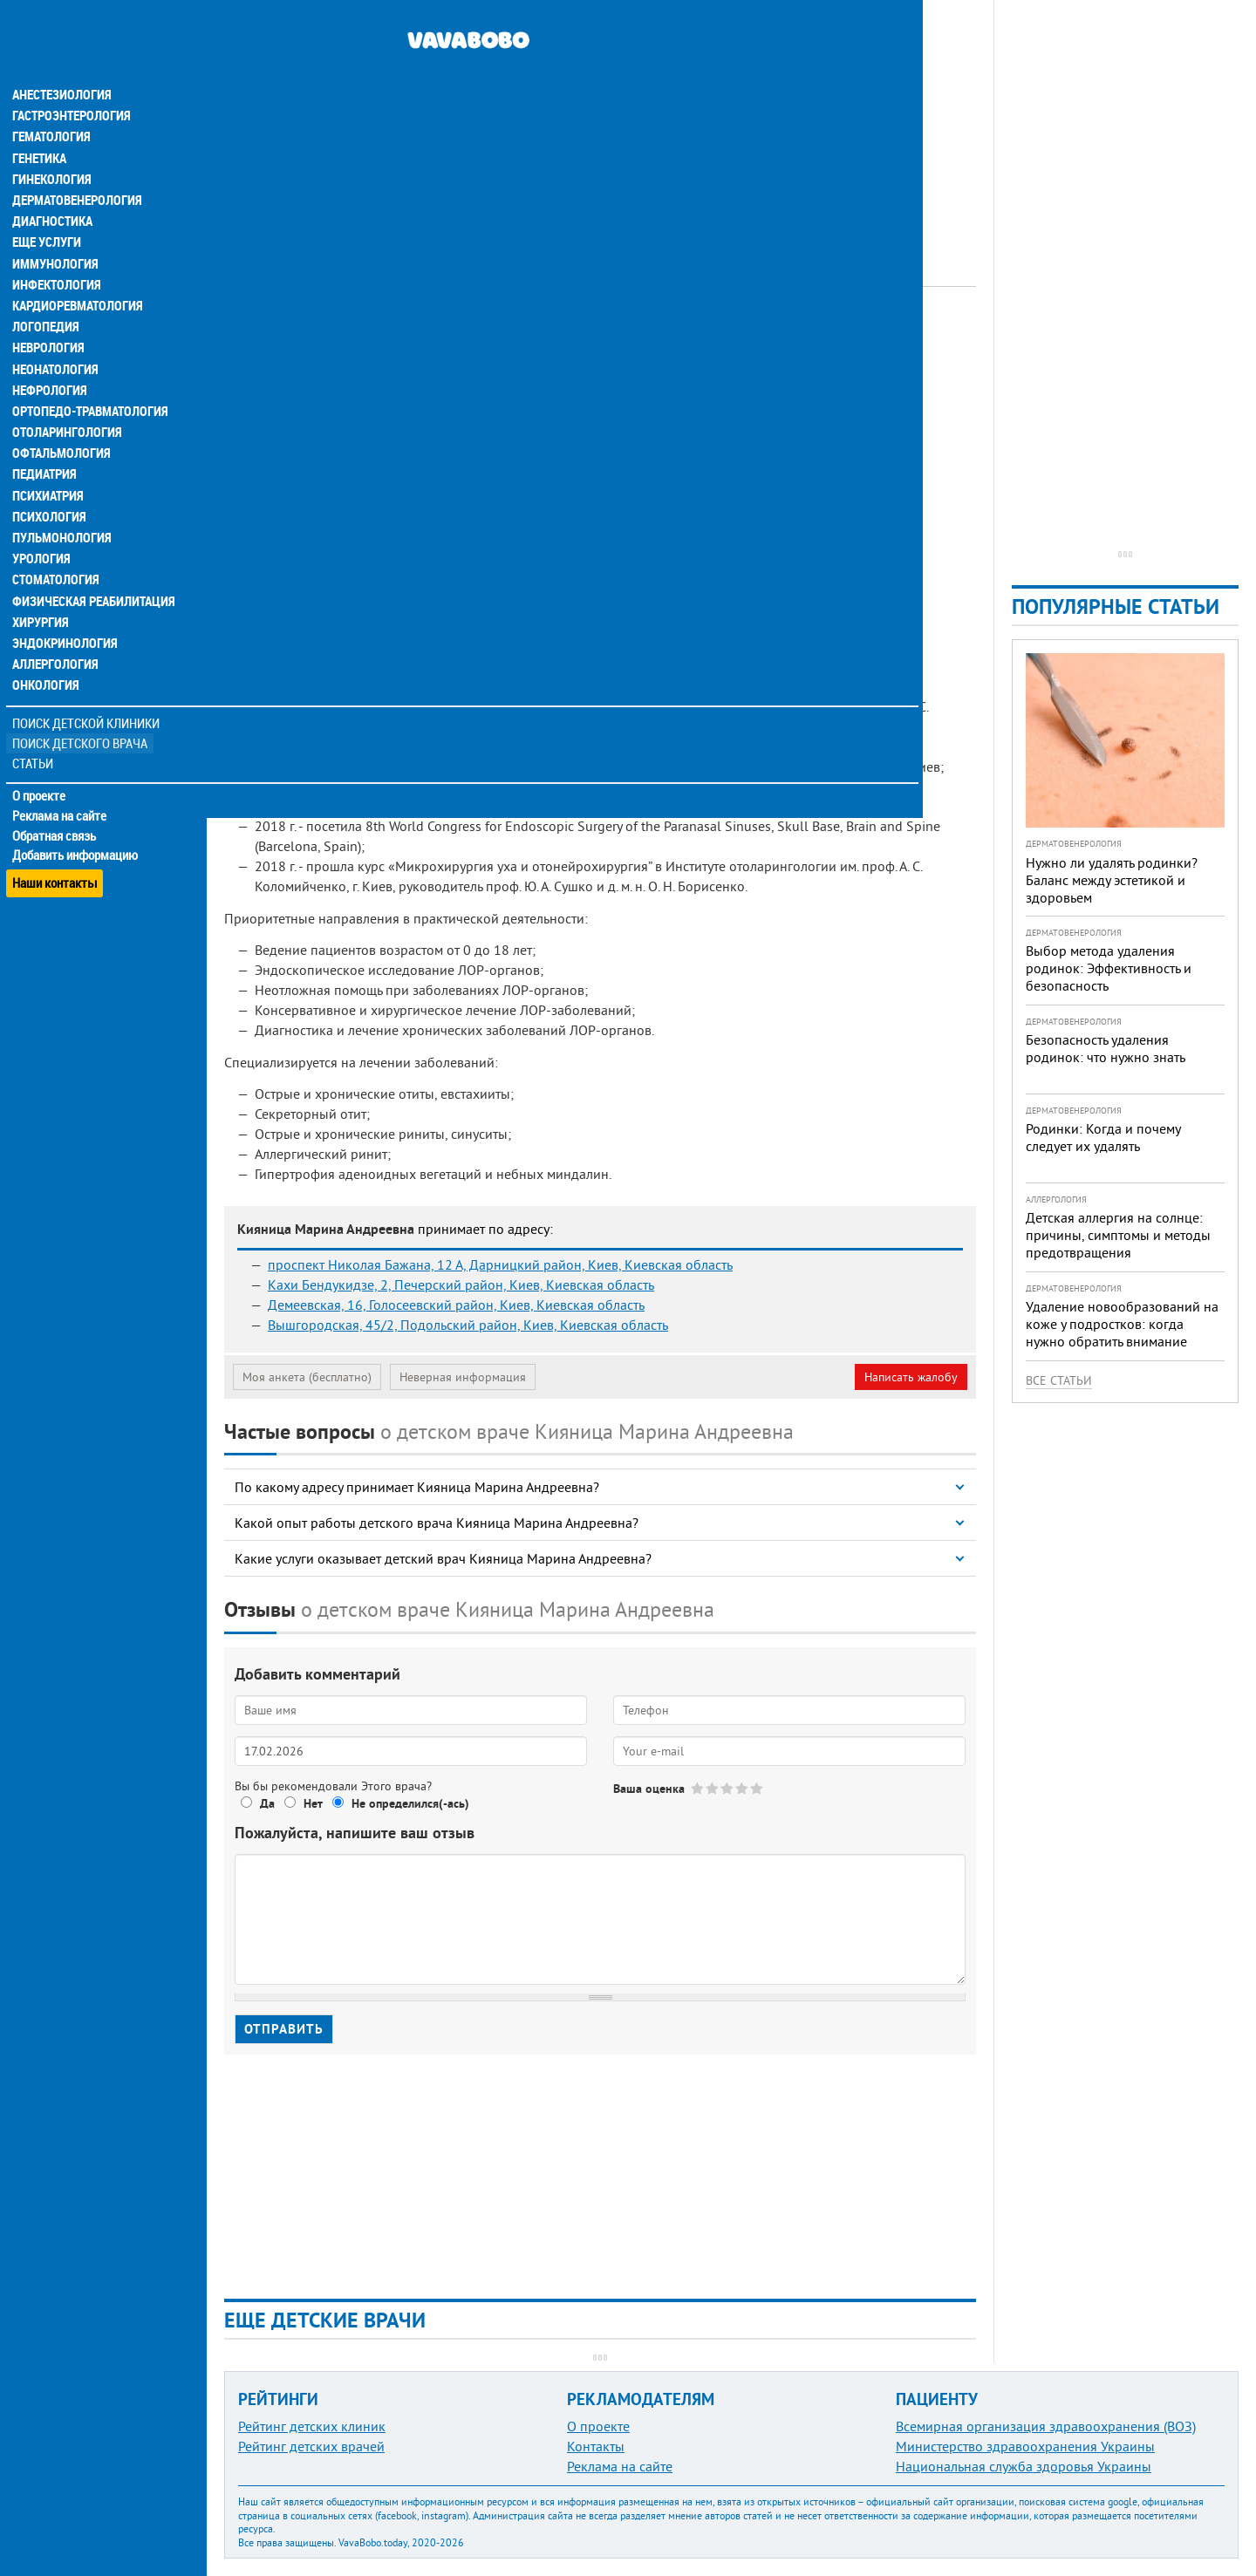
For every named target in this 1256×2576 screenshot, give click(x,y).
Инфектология (56, 251)
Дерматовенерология (76, 167)
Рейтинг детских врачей (311, 2446)
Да (267, 1803)
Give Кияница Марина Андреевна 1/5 (698, 1788)
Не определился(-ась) (410, 1803)
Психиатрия (48, 460)
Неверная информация (462, 1377)
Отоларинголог (460, 335)
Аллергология (55, 628)
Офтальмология (60, 419)
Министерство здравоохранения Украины (1025, 2446)
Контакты (596, 2446)
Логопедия (45, 293)
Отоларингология (65, 398)
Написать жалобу (911, 1377)
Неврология (48, 314)
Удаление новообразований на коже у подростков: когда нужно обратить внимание (1122, 1324)
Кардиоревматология (76, 272)
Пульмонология (60, 502)
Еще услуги (47, 209)
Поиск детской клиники (88, 686)
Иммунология (54, 230)
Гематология (51, 105)
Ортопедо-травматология (88, 377)
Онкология (45, 649)
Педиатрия (45, 439)
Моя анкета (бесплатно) (307, 1377)
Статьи (35, 726)
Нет (313, 1803)
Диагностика (52, 188)
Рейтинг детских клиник (312, 2426)
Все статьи (1059, 1380)
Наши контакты (56, 837)
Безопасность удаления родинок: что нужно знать (1105, 1048)
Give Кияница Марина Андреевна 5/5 (757, 1788)
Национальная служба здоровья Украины (1023, 2466)
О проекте (40, 758)
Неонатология (54, 335)
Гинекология (51, 146)
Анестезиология (60, 63)
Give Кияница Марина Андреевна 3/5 (727, 1788)
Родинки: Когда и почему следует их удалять (1103, 1137)
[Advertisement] (600, 122)
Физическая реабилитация (91, 565)
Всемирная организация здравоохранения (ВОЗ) (1046, 2426)
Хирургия (42, 586)
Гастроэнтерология (70, 84)
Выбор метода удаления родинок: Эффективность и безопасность (1108, 968)
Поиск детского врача (81, 706)
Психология (48, 481)
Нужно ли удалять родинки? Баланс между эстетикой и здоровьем (1112, 880)
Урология (42, 523)
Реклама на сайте (61, 778)
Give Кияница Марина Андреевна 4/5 (742, 1788)
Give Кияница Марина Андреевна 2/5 (713, 1788)
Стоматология (55, 544)
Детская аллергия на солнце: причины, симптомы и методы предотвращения (1118, 1235)
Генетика (41, 126)
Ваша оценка (649, 1788)
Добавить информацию (76, 818)
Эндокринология (63, 607)
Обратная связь (56, 798)
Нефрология (49, 356)
